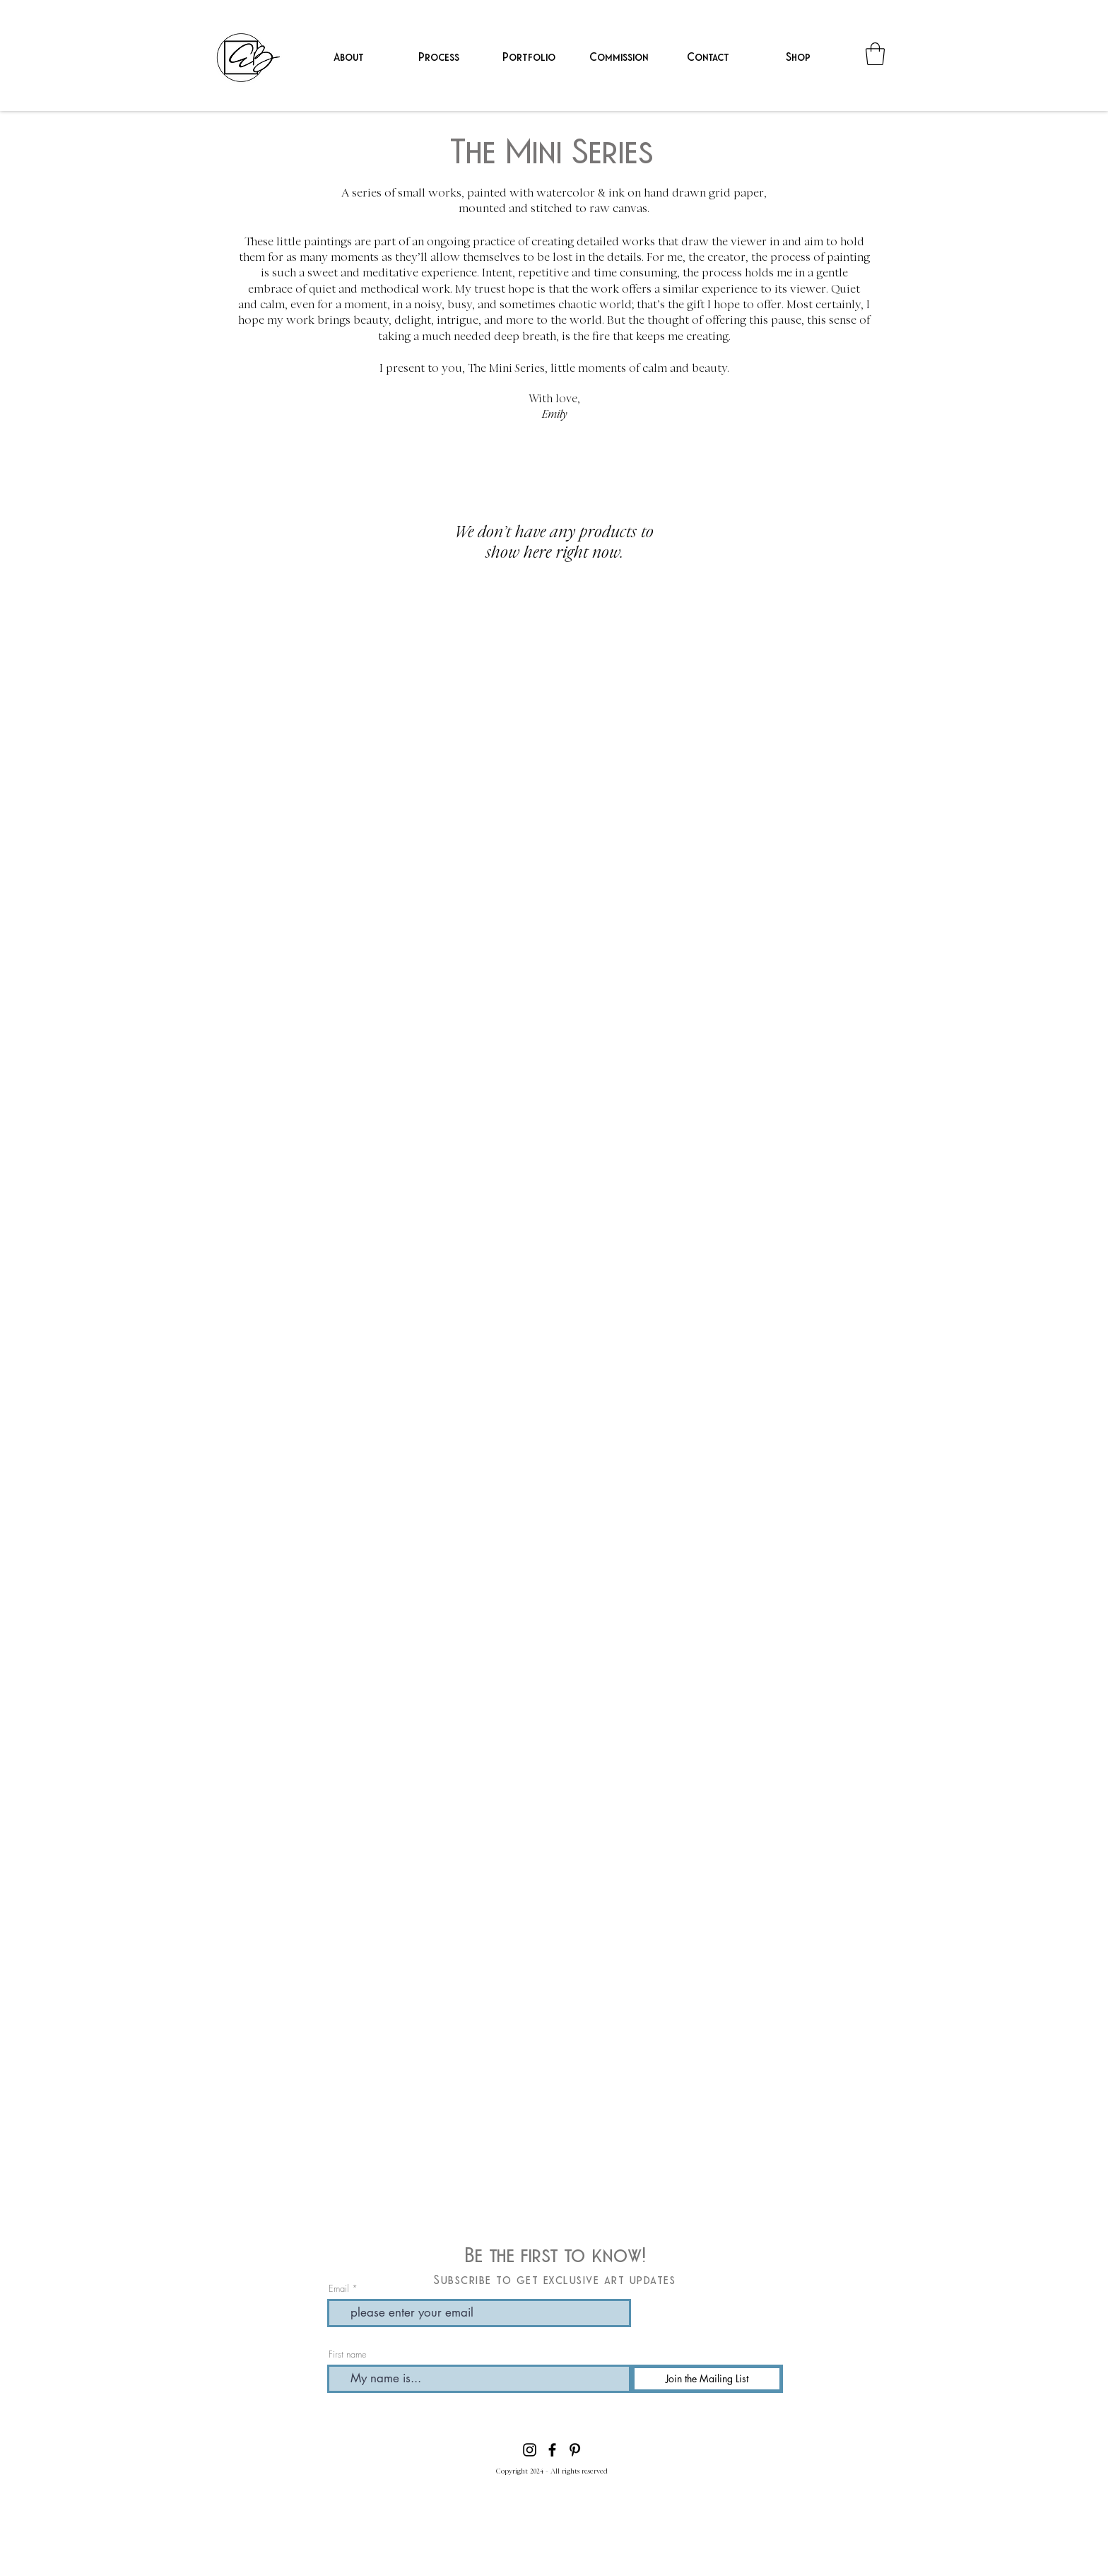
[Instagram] (529, 2450)
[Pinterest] (575, 2450)
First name (348, 2354)
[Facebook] (552, 2450)
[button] (528, 56)
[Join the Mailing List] (707, 2379)
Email (339, 2288)
